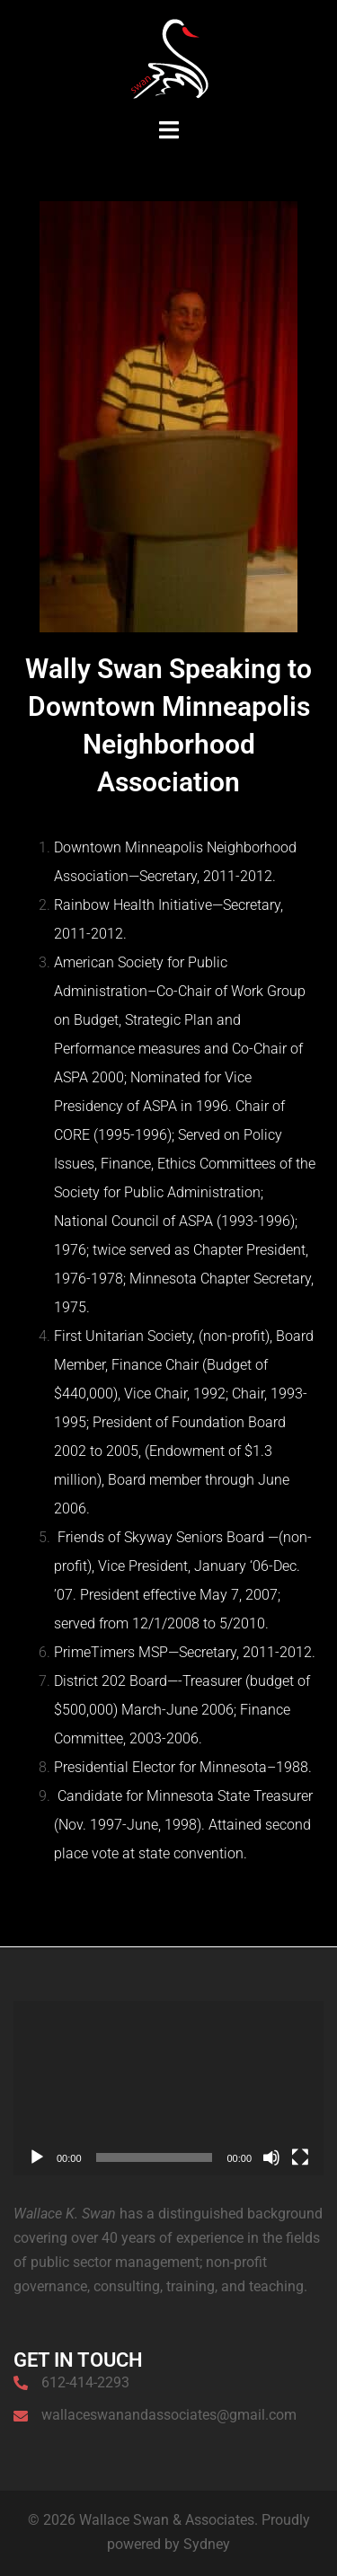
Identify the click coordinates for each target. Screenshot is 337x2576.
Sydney (206, 2544)
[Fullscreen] (300, 2157)
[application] (168, 2088)
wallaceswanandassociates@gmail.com (169, 2414)
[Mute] (271, 2157)
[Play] (37, 2157)
